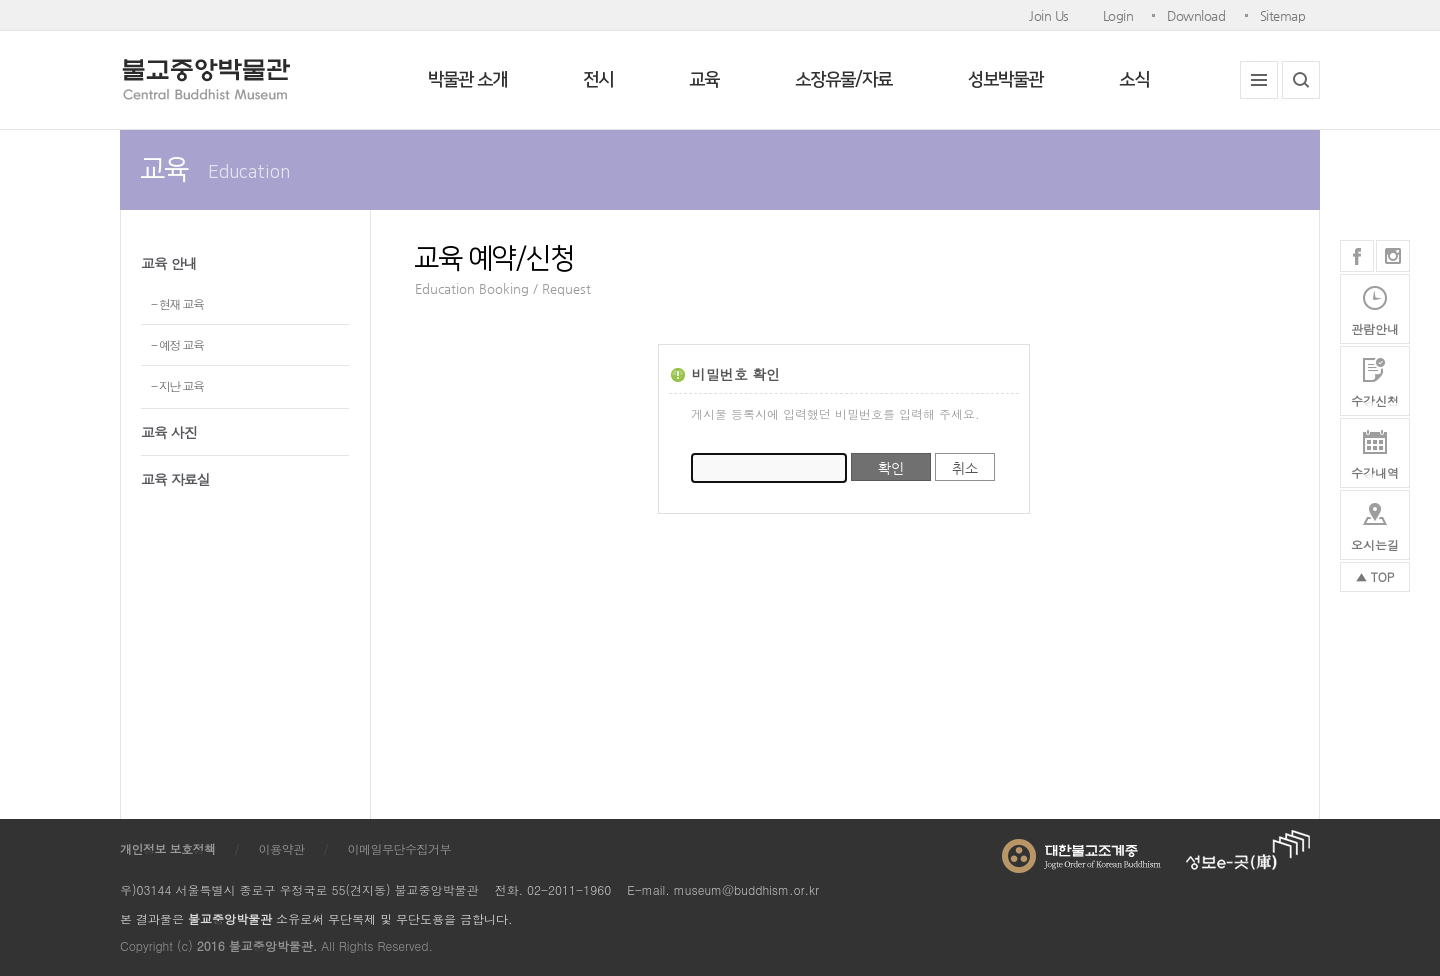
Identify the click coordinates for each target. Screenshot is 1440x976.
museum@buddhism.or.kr (746, 889)
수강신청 (1375, 400)
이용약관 (282, 848)
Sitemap (1283, 15)
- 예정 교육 (177, 344)
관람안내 (1375, 328)
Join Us (1049, 15)
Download (1196, 15)
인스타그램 (1393, 256)
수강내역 (1375, 472)
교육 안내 (169, 263)
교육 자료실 (175, 479)
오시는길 (1375, 544)
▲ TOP (1375, 576)
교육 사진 (169, 432)
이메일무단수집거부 (400, 848)
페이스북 (1357, 256)
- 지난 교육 (177, 385)
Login (1118, 15)
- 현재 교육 (177, 303)
